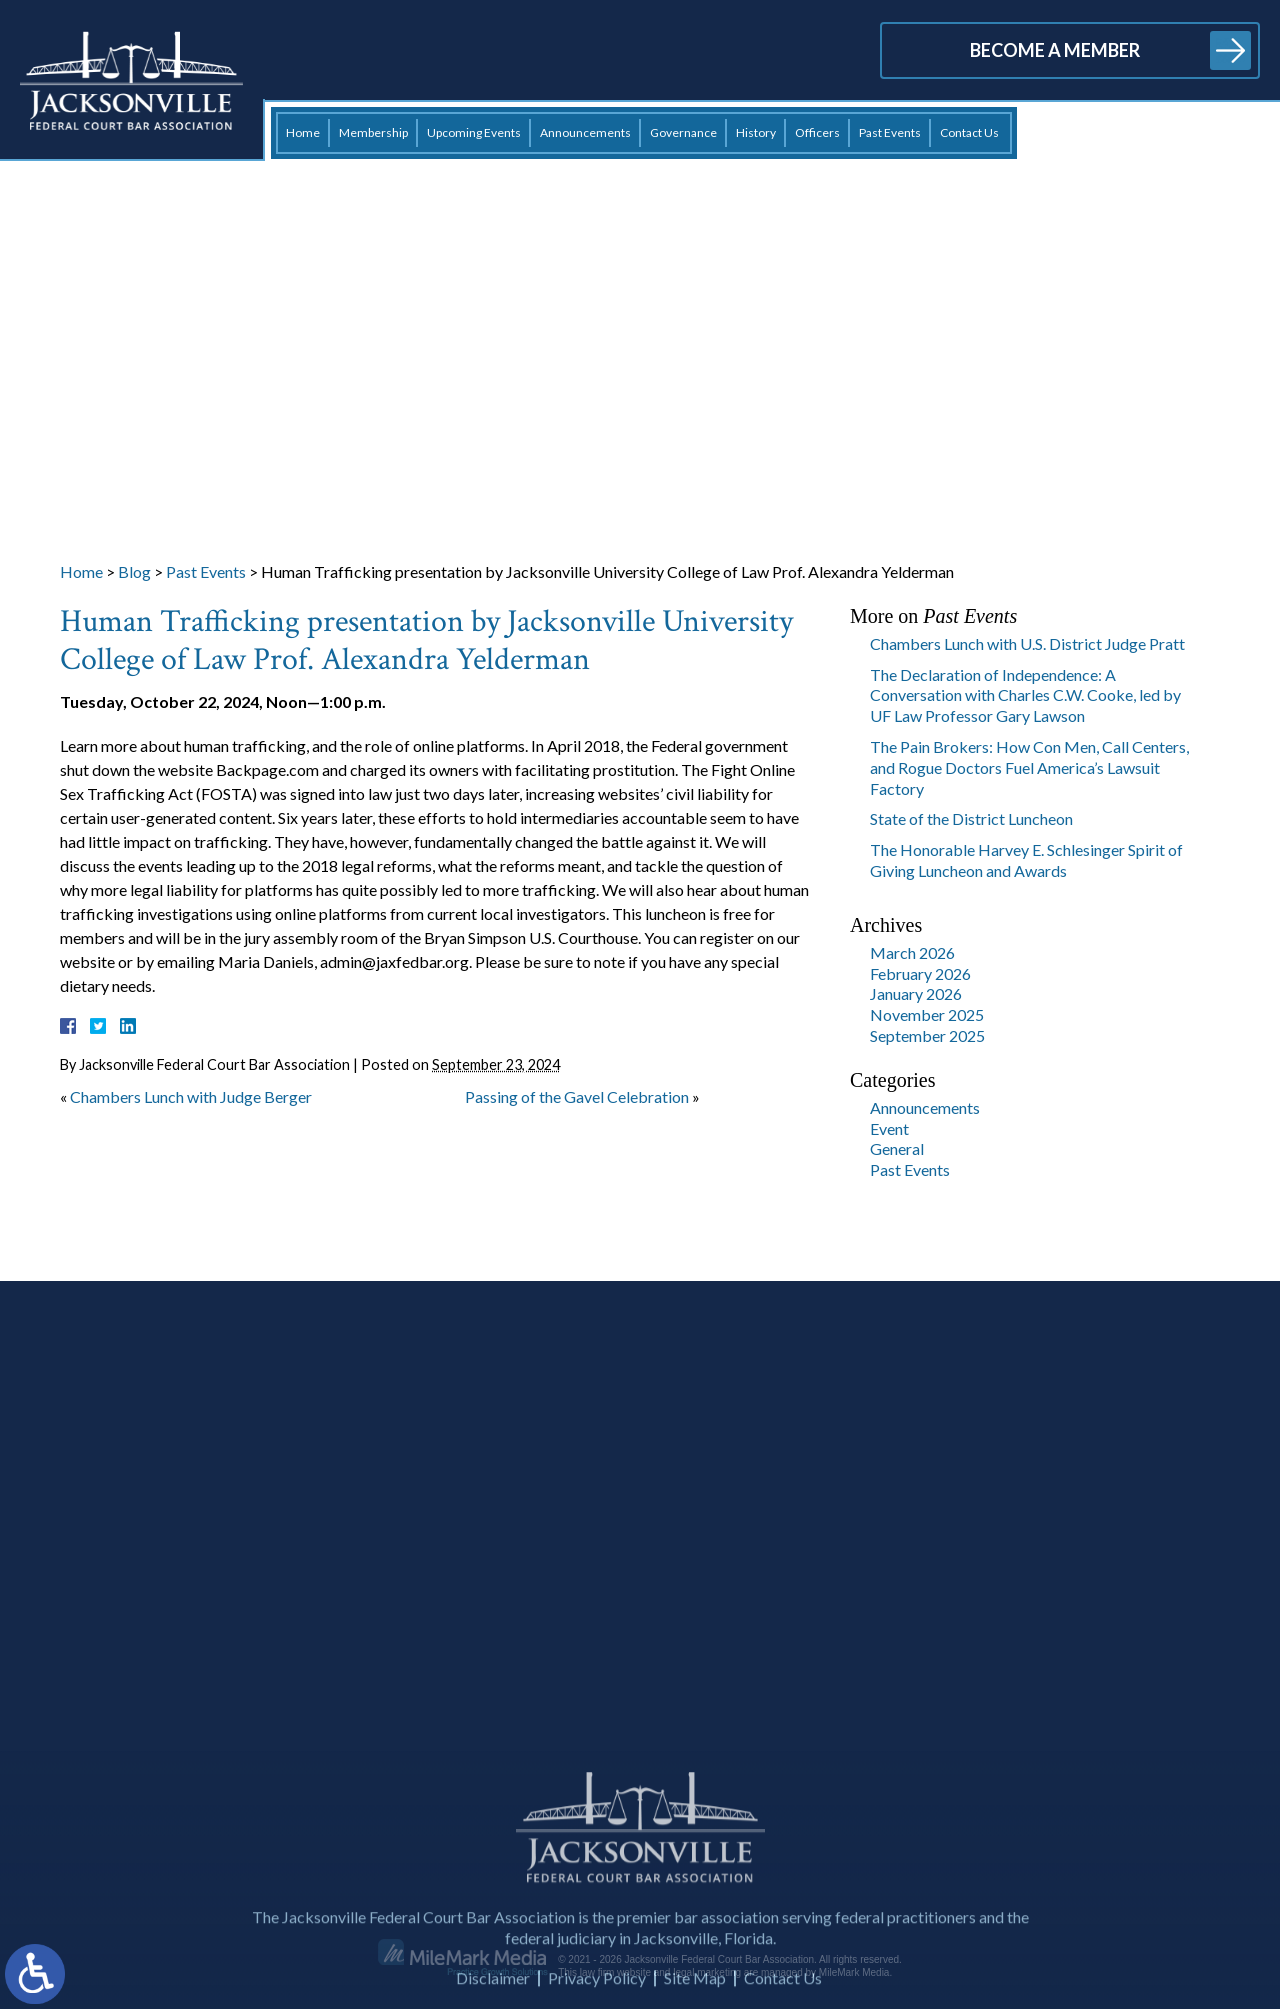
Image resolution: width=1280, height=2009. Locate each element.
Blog (134, 571)
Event (889, 1128)
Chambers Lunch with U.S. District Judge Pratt (1027, 643)
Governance (683, 132)
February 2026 (920, 973)
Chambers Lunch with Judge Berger (191, 1096)
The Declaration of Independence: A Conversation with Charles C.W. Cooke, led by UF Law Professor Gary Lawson (1025, 695)
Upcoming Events (474, 132)
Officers (817, 132)
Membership (373, 132)
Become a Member (1055, 50)
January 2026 (916, 993)
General (897, 1148)
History (756, 132)
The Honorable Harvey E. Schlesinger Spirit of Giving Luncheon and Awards (1026, 860)
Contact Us (969, 132)
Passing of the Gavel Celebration (577, 1096)
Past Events (890, 132)
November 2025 (927, 1014)
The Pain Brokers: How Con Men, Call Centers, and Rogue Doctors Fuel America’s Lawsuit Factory (1029, 767)
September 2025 (927, 1035)
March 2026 (912, 952)
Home (303, 132)
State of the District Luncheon (971, 818)
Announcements (585, 132)
